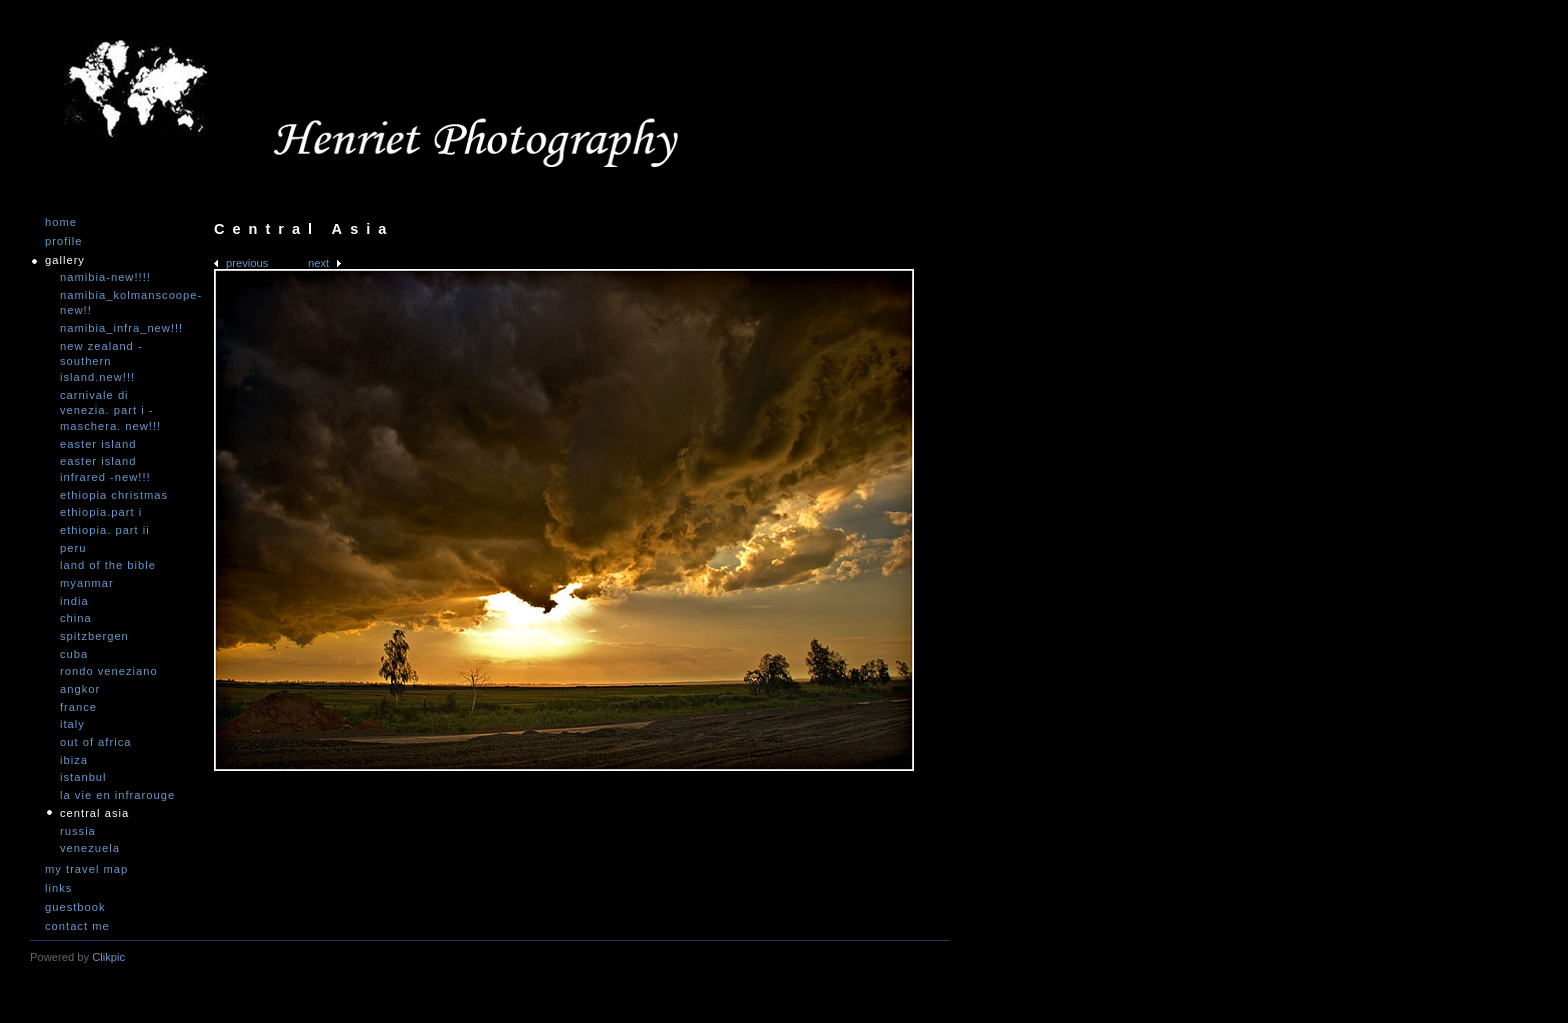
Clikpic (108, 957)
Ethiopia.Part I (101, 512)
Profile (63, 241)
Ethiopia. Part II (105, 530)
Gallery (65, 260)
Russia (78, 831)
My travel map (86, 869)
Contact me (77, 926)
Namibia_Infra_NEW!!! (120, 328)
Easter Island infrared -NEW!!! (105, 469)
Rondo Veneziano (109, 671)
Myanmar (87, 583)
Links (58, 888)
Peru (73, 548)
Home (61, 222)
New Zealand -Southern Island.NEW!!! (101, 361)
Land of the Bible (108, 565)
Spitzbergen (94, 636)
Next (318, 263)
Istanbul (83, 777)
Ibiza (74, 760)
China (76, 618)
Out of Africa (95, 742)
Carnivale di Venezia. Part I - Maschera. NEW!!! (110, 410)
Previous (247, 263)
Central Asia (94, 813)
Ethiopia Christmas (114, 495)
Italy (72, 724)
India (74, 601)
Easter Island (98, 444)
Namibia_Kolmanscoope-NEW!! (120, 303)
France (78, 707)
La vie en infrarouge (117, 795)
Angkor (80, 689)
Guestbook (75, 907)
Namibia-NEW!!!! (105, 277)
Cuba (74, 654)
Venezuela (90, 848)
